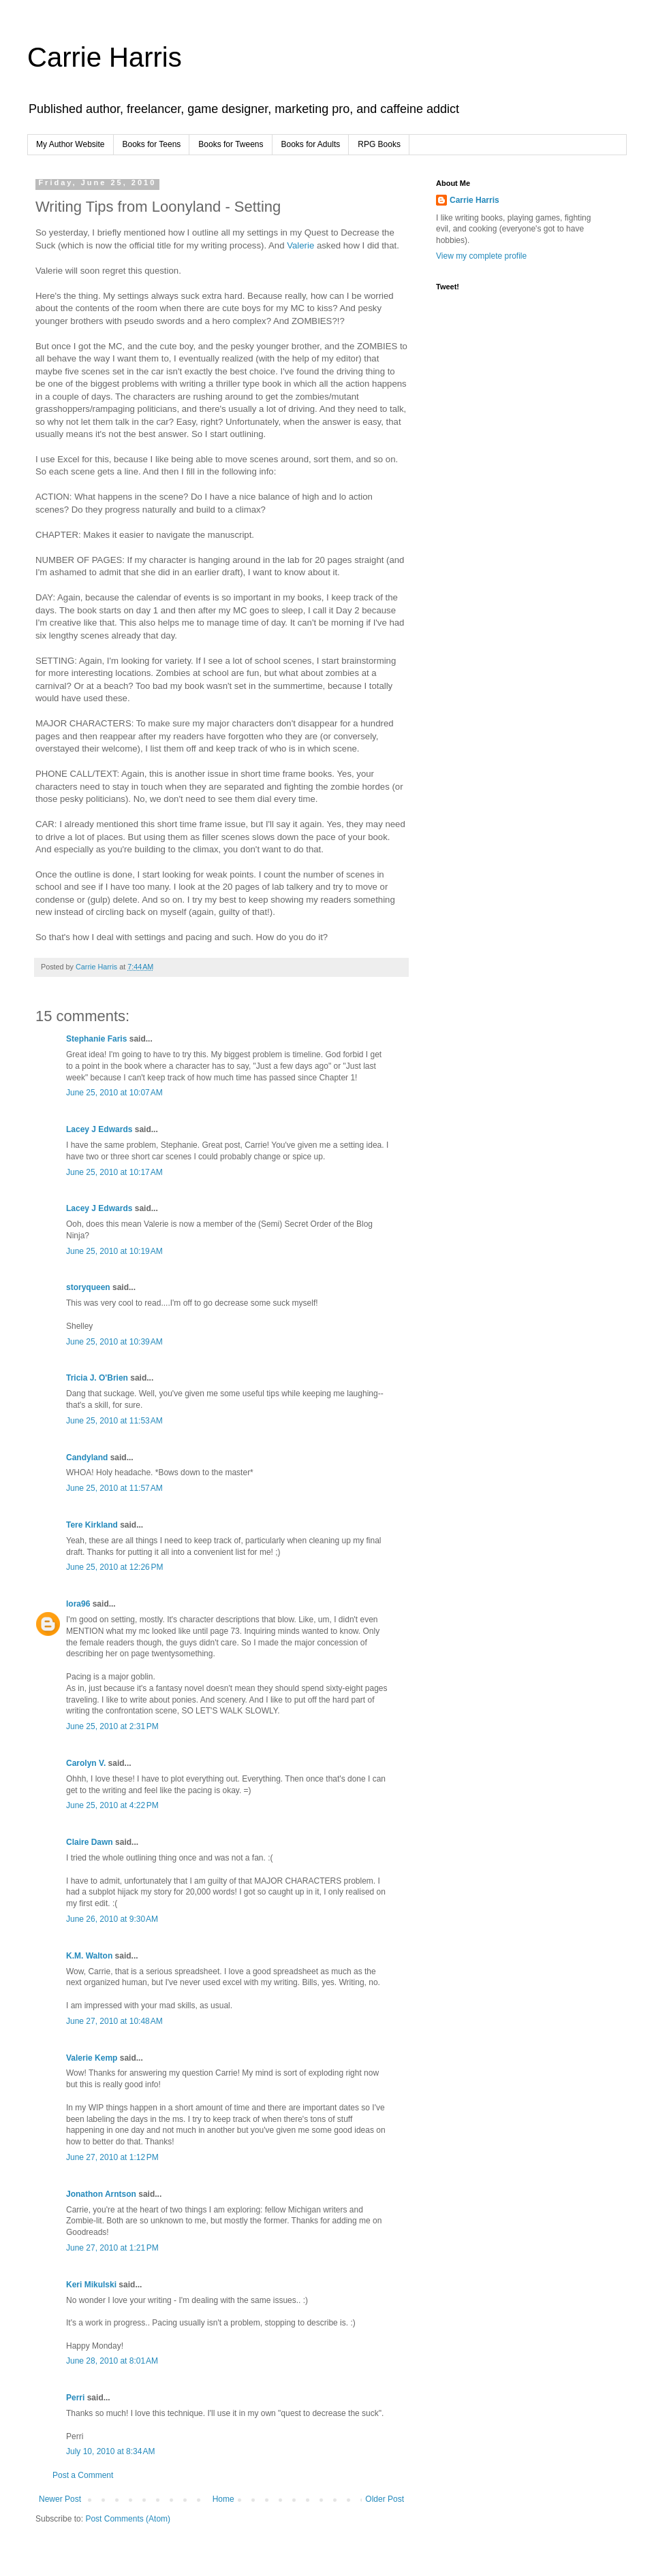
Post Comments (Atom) (127, 2519)
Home (223, 2499)
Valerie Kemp (91, 2058)
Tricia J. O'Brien (97, 1378)
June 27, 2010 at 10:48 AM (114, 2021)
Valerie (302, 245)
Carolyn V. (86, 1763)
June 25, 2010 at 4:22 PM (112, 1805)
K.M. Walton (89, 1956)
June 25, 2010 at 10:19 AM (114, 1251)
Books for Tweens (230, 144)
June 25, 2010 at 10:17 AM (114, 1172)
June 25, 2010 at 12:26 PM (114, 1567)
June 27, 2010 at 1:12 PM (112, 2157)
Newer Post (60, 2499)
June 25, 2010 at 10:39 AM (114, 1342)
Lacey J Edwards (99, 1129)
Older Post (384, 2499)
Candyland (87, 1457)
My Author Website (70, 144)
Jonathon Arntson (101, 2194)
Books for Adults (311, 144)
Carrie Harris (104, 57)
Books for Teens (152, 144)
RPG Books (379, 144)
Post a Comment (82, 2475)
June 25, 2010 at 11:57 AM (114, 1488)
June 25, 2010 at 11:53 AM (114, 1421)
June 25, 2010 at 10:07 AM (114, 1092)
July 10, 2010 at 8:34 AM (110, 2451)
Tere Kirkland (92, 1525)
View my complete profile (481, 256)
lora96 (78, 1604)
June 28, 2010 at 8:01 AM (112, 2361)
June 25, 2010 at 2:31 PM (112, 1726)
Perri (75, 2397)
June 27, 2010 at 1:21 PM (112, 2248)
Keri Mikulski (91, 2284)
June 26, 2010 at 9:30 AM (112, 1919)
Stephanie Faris (96, 1039)
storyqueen (88, 1287)
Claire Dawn (89, 1842)
